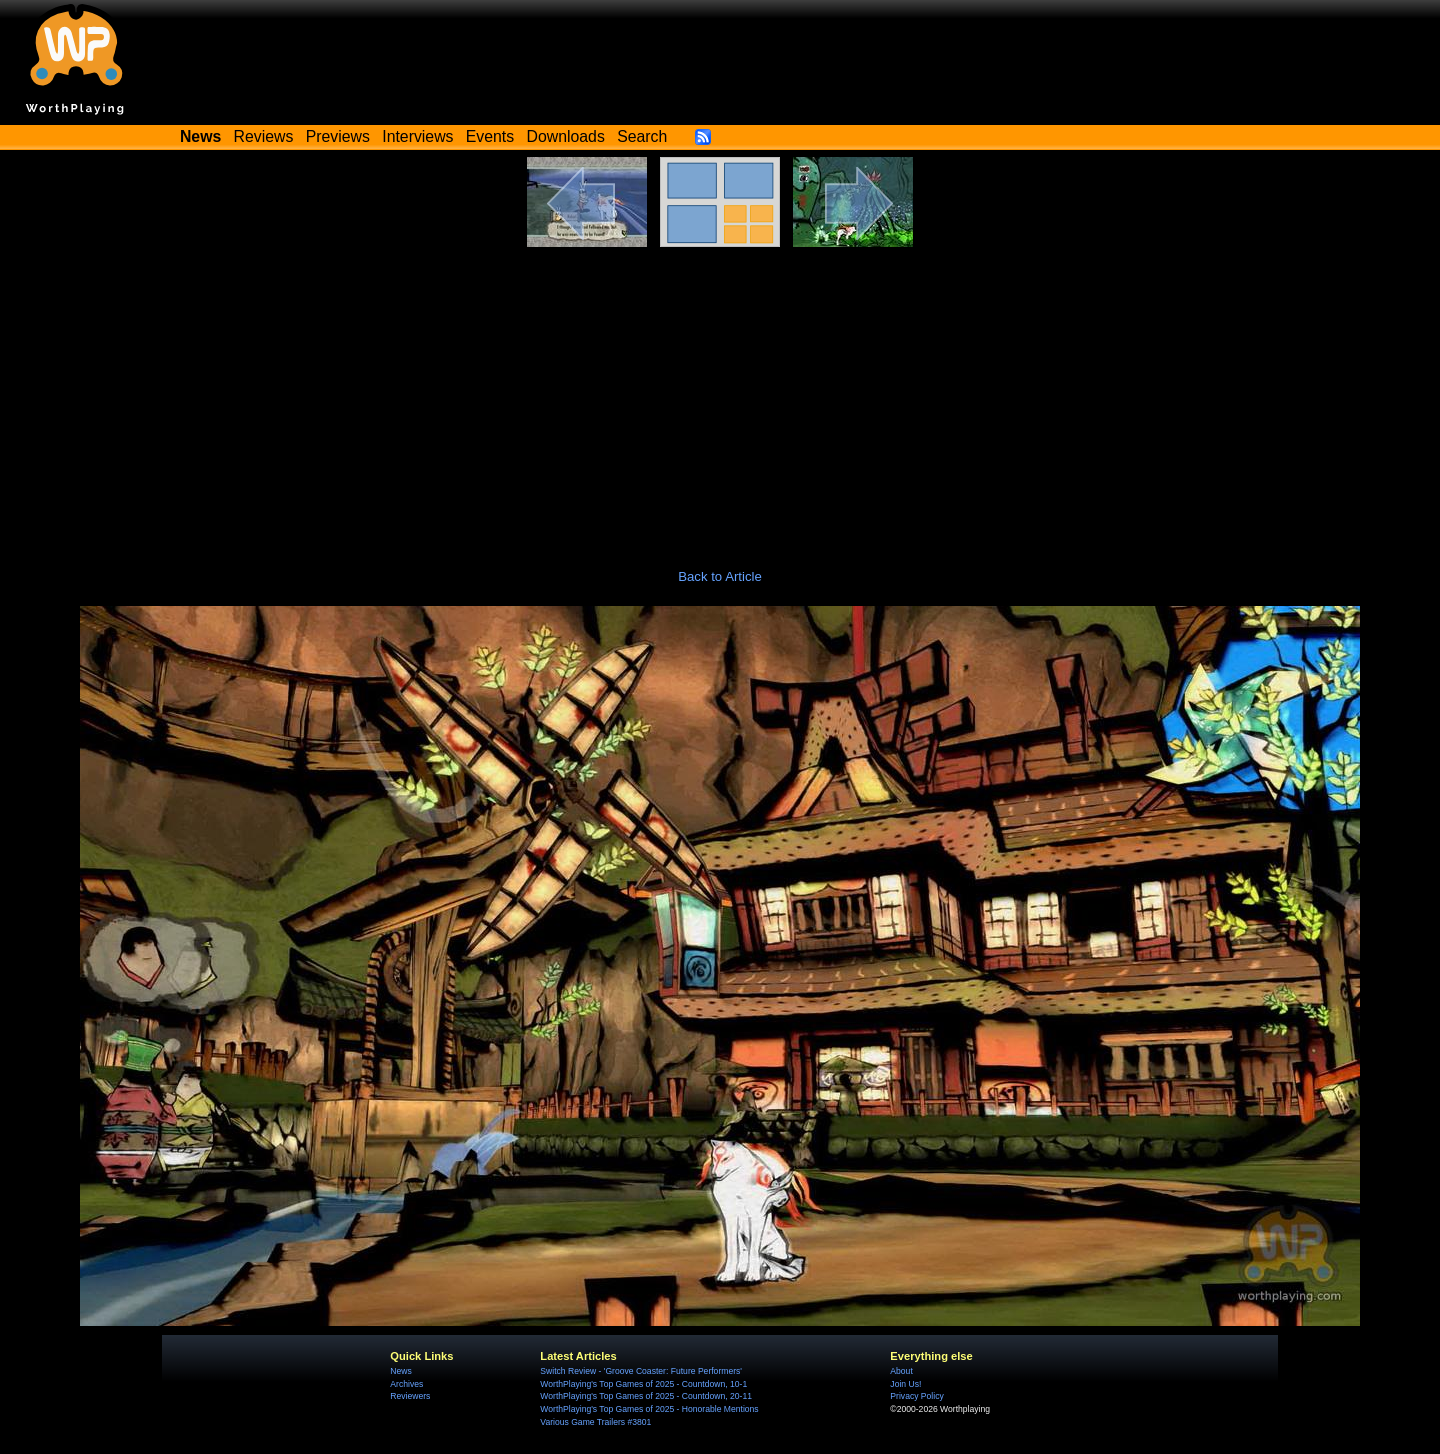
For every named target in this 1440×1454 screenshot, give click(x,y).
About (901, 1371)
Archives (406, 1384)
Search (642, 136)
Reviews (264, 136)
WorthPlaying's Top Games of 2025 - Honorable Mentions (649, 1409)
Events (490, 136)
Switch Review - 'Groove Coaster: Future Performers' (641, 1371)
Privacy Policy (916, 1396)
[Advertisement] (720, 397)
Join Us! (905, 1384)
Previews (338, 136)
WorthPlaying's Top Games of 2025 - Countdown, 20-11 (646, 1396)
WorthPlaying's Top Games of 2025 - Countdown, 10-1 (643, 1384)
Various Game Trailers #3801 (595, 1422)
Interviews (417, 136)
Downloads (566, 136)
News (400, 1371)
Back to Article (720, 576)
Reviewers (410, 1396)
